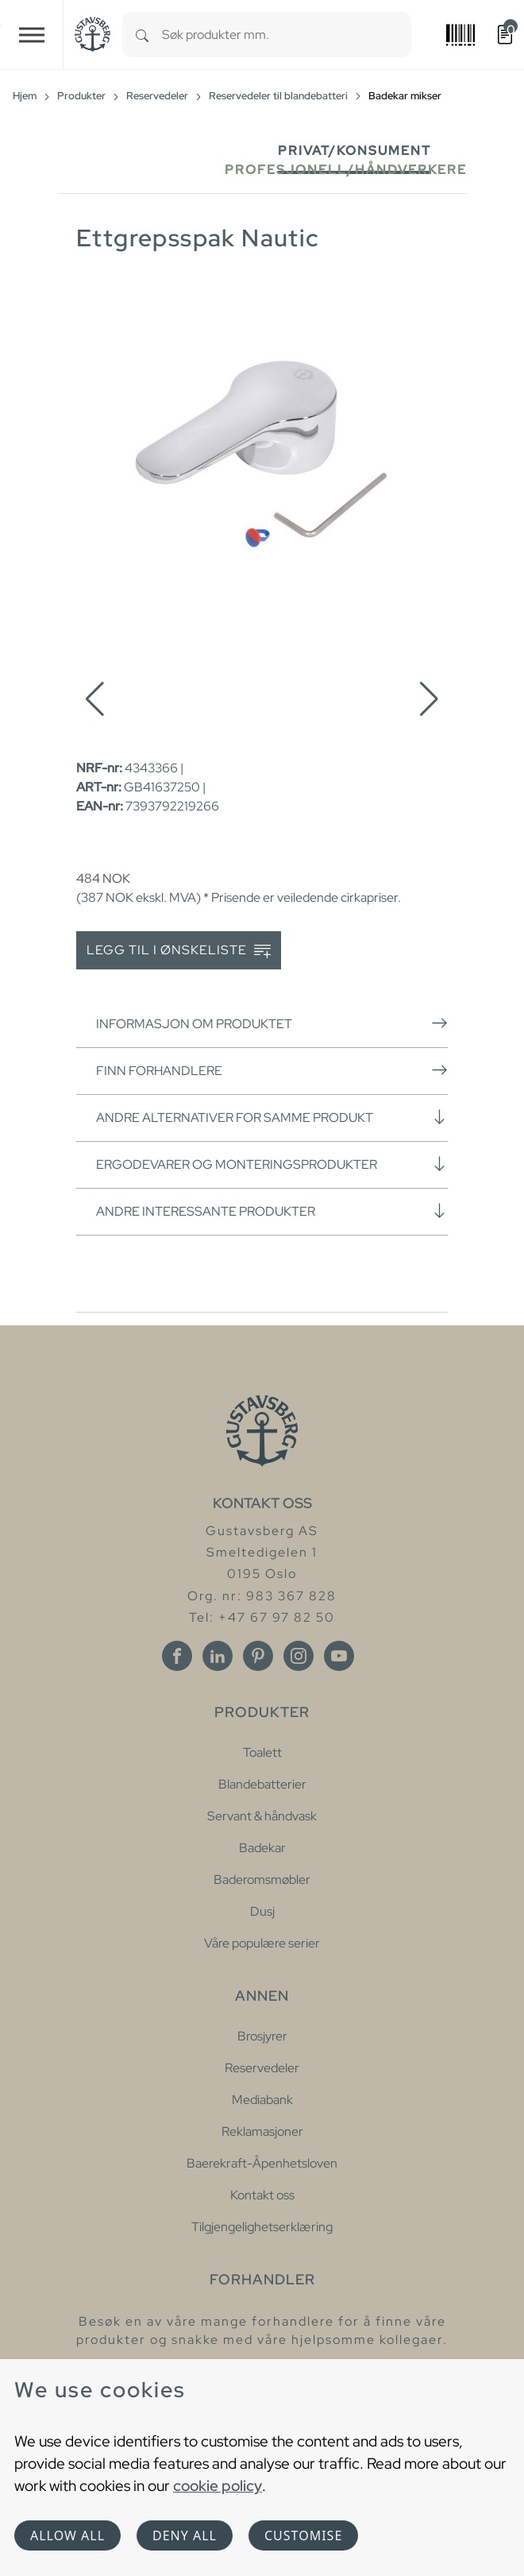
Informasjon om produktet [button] (272, 1023)
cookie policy (217, 2485)
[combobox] (286, 34)
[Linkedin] (217, 1656)
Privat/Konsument (354, 150)
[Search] (142, 34)
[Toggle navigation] (32, 34)
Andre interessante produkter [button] (272, 1211)
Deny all (184, 2535)
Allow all (67, 2535)
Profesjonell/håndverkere (346, 169)
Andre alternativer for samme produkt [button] (272, 1117)
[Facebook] (177, 1656)
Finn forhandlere (272, 1070)
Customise (303, 2535)
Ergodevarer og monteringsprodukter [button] (272, 1164)
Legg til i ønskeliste (179, 951)
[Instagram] (298, 1656)
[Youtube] (339, 1656)
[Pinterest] (258, 1656)
